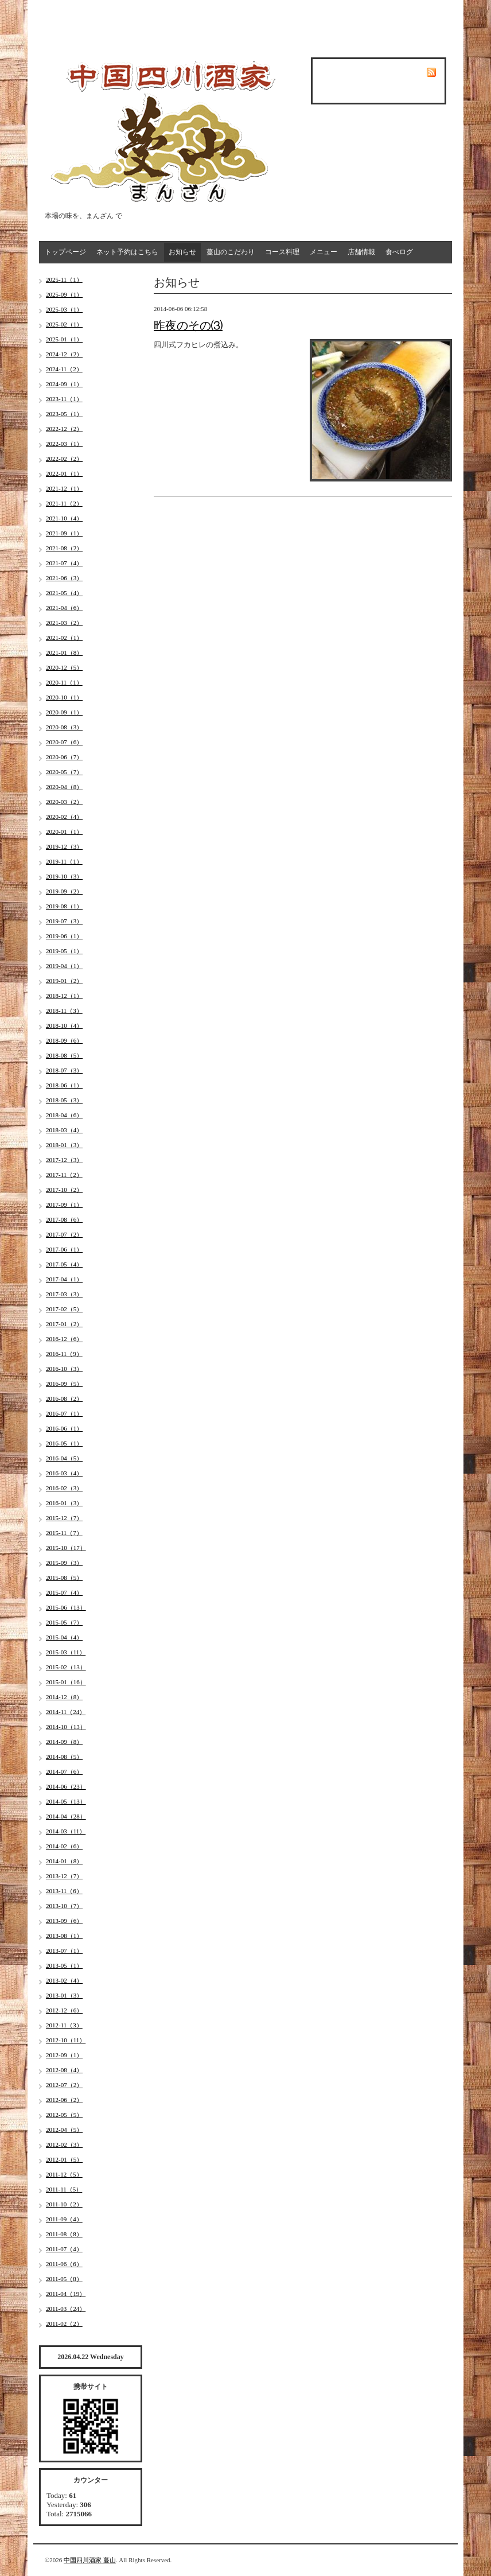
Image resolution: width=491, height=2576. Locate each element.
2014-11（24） (65, 1711)
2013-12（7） (64, 1875)
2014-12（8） (64, 1696)
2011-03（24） (65, 2308)
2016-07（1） (64, 1413)
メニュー (323, 252)
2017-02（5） (64, 1309)
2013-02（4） (64, 1980)
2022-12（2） (64, 428)
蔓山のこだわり (230, 252)
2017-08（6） (64, 1219)
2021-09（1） (64, 533)
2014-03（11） (65, 1831)
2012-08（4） (64, 2069)
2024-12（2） (64, 354)
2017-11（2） (64, 1174)
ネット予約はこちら (127, 252)
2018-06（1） (64, 1085)
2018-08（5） (64, 1055)
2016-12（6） (64, 1338)
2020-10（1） (64, 697)
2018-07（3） (64, 1070)
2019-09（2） (64, 891)
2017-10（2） (64, 1189)
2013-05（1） (64, 1965)
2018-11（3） (64, 1010)
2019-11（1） (64, 861)
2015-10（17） (66, 1547)
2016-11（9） (64, 1353)
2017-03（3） (64, 1294)
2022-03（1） (64, 443)
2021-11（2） (64, 503)
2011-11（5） (64, 2189)
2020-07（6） (64, 742)
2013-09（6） (64, 1920)
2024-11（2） (64, 369)
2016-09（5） (64, 1383)
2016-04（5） (64, 1458)
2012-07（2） (64, 2084)
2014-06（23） (66, 1786)
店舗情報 (361, 252)
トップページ (65, 252)
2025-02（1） (64, 324)
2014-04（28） (66, 1816)
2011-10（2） (64, 2204)
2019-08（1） (64, 906)
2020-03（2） (64, 801)
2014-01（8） (64, 1861)
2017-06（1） (64, 1249)
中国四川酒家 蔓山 (90, 2559)
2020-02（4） (64, 816)
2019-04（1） (64, 965)
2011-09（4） (64, 2219)
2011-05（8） (64, 2278)
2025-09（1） (64, 294)
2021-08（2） (64, 548)
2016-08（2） (64, 1398)
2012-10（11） (65, 2040)
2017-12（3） (64, 1159)
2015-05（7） (64, 1622)
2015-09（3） (64, 1562)
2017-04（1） (64, 1279)
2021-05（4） (64, 592)
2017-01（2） (64, 1323)
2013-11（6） (64, 1890)
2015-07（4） (64, 1592)
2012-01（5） (64, 2159)
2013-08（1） (64, 1935)
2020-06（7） (64, 756)
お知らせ (182, 252)
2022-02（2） (64, 458)
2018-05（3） (64, 1100)
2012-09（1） (64, 2055)
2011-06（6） (64, 2263)
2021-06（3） (64, 577)
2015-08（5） (64, 1577)
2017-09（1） (64, 1204)
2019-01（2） (64, 980)
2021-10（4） (64, 518)
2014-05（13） (66, 1801)
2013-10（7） (64, 1905)
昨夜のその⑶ (188, 325)
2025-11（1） (64, 279)
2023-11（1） (64, 398)
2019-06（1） (64, 936)
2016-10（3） (64, 1368)
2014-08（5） (64, 1756)
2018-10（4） (64, 1025)
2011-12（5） (64, 2174)
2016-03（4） (64, 1473)
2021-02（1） (64, 637)
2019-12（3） (64, 846)
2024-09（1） (64, 383)
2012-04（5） (64, 2129)
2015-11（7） (64, 1532)
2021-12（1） (64, 488)
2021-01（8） (64, 652)
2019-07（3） (64, 921)
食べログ (399, 252)
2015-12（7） (64, 1517)
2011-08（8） (64, 2234)
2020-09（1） (64, 712)
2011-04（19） (65, 2293)
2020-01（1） (64, 831)
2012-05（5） (64, 2114)
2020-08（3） (64, 727)
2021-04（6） (64, 607)
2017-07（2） (64, 1234)
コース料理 (282, 252)
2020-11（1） (64, 682)
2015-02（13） (66, 1667)
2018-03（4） (64, 1129)
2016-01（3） (64, 1502)
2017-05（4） (64, 1264)
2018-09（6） (64, 1040)
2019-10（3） (64, 876)
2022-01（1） (64, 473)
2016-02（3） (64, 1488)
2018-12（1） (64, 995)
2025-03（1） (64, 309)
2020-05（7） (64, 771)
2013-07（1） (64, 1950)
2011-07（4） (64, 2248)
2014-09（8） (64, 1741)
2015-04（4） (64, 1637)
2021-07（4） (64, 563)
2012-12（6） (64, 2010)
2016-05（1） (64, 1443)
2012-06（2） (64, 2099)
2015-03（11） (65, 1652)
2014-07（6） (64, 1771)
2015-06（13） (66, 1607)
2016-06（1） (64, 1428)
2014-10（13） (66, 1726)
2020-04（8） (64, 786)
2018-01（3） (64, 1144)
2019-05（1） (64, 950)
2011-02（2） (64, 2323)
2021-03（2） (64, 622)
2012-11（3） (64, 2025)
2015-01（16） (66, 1682)
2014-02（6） (64, 1846)
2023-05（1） (64, 413)
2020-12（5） (64, 667)
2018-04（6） (64, 1115)
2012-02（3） (64, 2144)
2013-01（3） (64, 1995)
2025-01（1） (64, 339)
